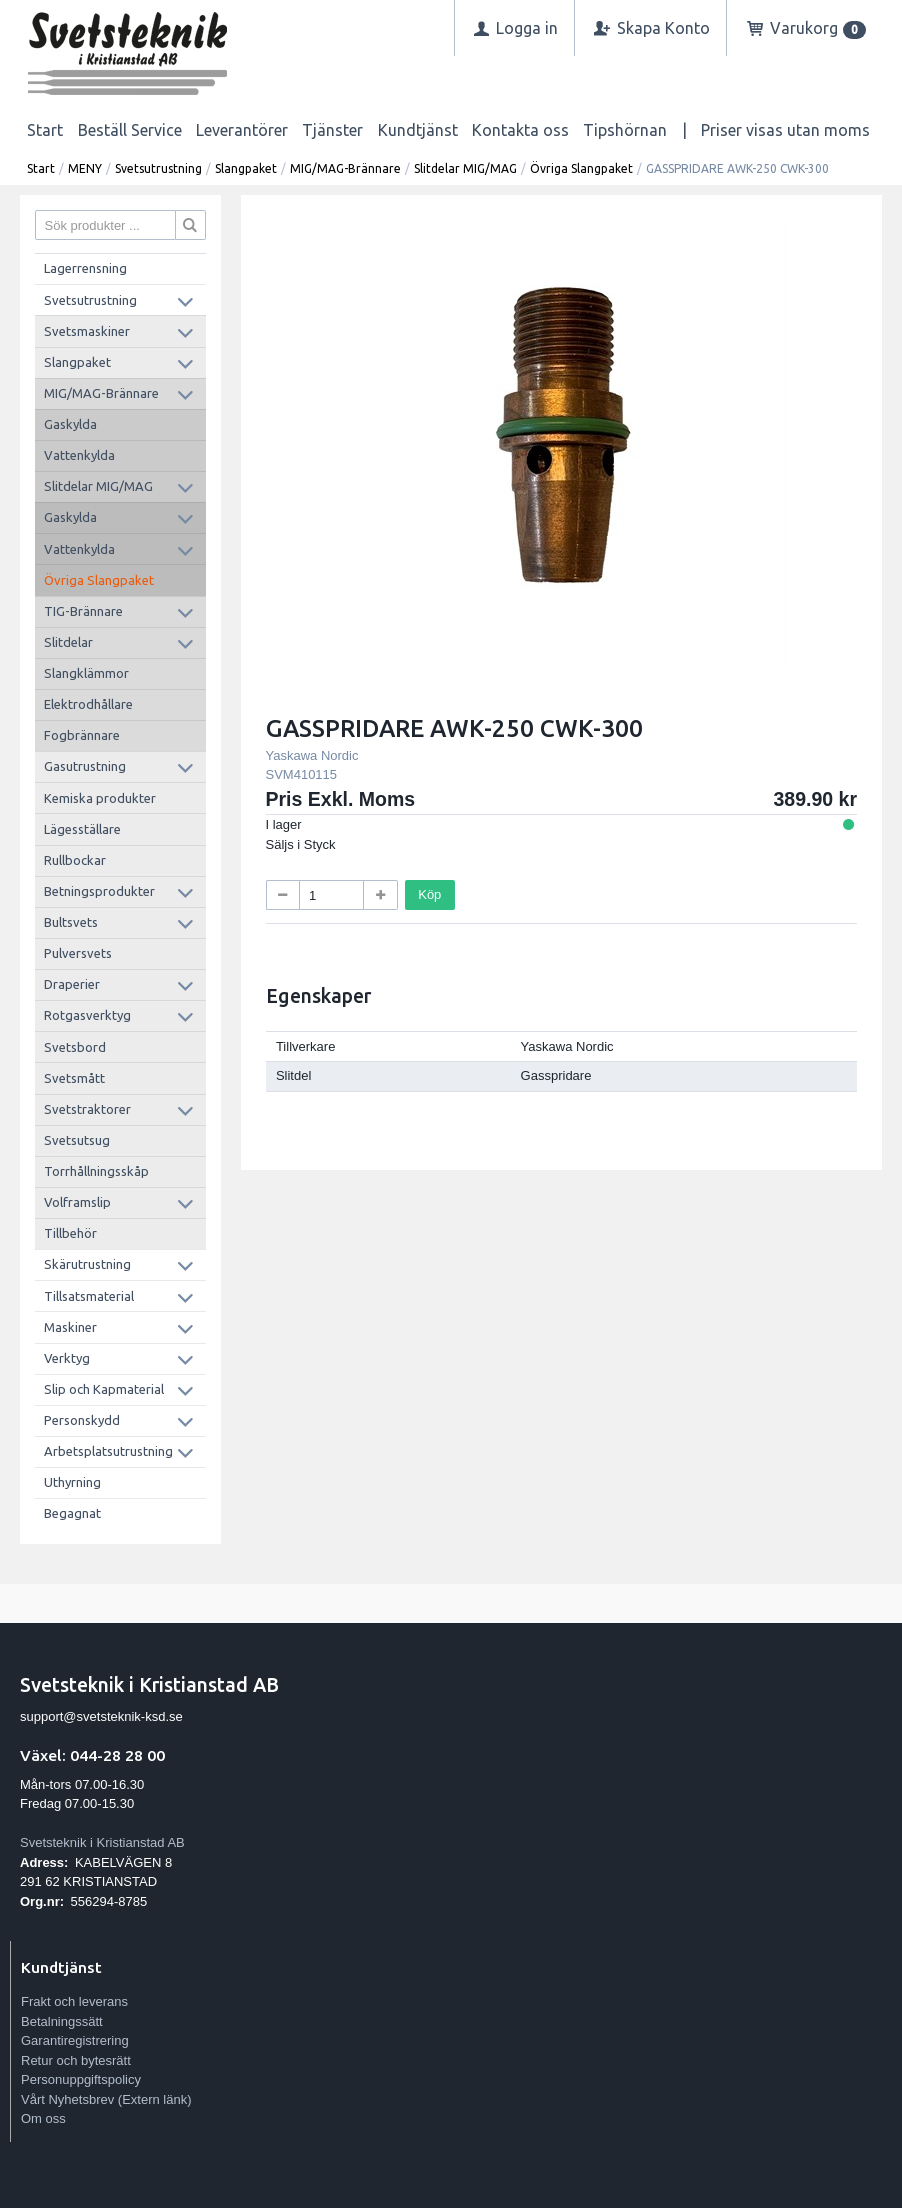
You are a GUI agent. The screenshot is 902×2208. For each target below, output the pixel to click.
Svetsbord (75, 1047)
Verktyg (67, 1358)
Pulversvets (78, 953)
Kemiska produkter (100, 798)
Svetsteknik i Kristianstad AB (102, 1842)
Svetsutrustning (158, 168)
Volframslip (77, 1202)
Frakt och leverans (74, 2001)
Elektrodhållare (88, 704)
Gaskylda (70, 424)
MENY (85, 168)
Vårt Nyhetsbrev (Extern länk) (106, 2099)
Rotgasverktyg (87, 1015)
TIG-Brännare (83, 611)
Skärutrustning (87, 1264)
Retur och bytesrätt (76, 2060)
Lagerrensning (85, 268)
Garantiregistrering (75, 2040)
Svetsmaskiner (87, 331)
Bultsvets (71, 922)
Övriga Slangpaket (581, 168)
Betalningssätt (62, 2021)
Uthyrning (72, 1482)
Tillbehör (70, 1233)
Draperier (72, 984)
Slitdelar (68, 642)
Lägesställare (82, 829)
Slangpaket (246, 168)
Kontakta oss (520, 130)
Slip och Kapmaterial (104, 1389)
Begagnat (72, 1513)
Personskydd (82, 1420)
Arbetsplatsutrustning (108, 1451)
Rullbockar (75, 860)
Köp (429, 894)
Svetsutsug (77, 1140)
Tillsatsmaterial (89, 1296)
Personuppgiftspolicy (81, 2079)
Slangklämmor (86, 673)
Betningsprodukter (99, 891)
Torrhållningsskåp (96, 1171)
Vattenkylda (79, 455)
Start (45, 130)
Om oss (43, 2118)
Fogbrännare (82, 735)
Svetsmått (74, 1078)
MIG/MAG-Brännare (345, 168)
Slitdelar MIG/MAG (465, 168)
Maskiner (70, 1327)
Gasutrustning (85, 766)
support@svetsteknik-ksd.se (101, 1716)
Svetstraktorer (87, 1109)
